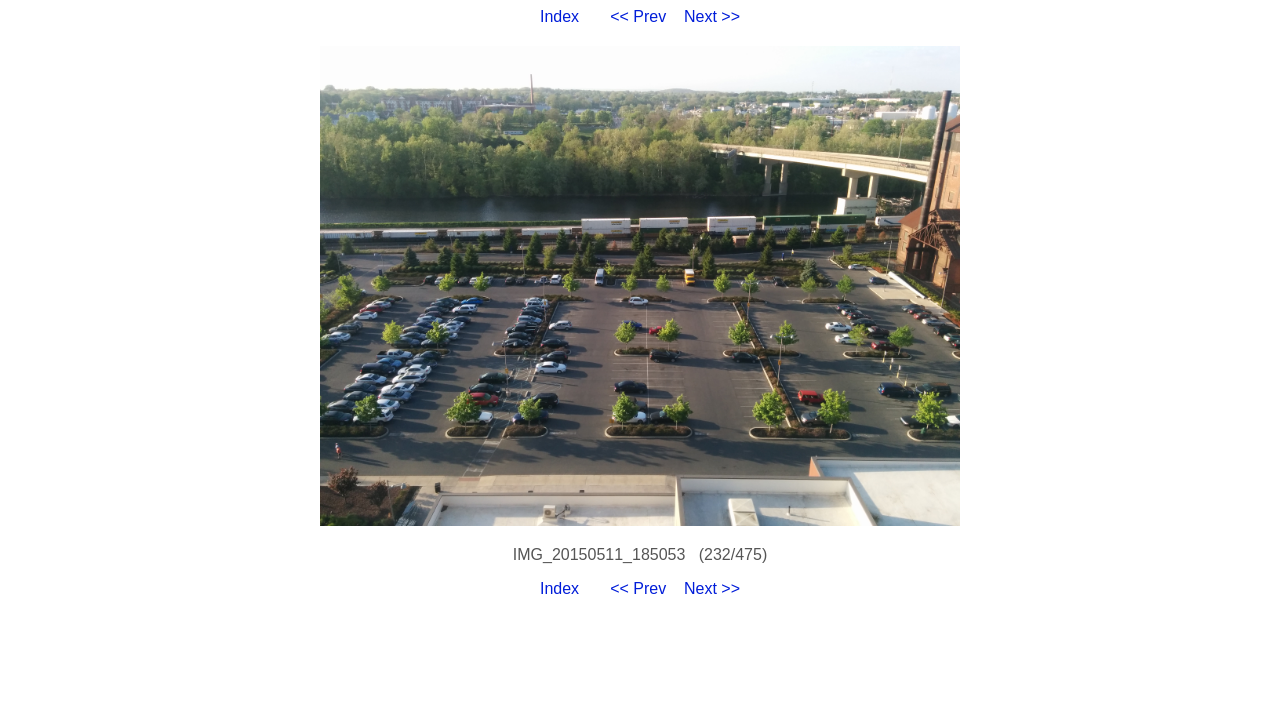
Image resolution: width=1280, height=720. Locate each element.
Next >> (712, 16)
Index (559, 16)
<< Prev (638, 16)
